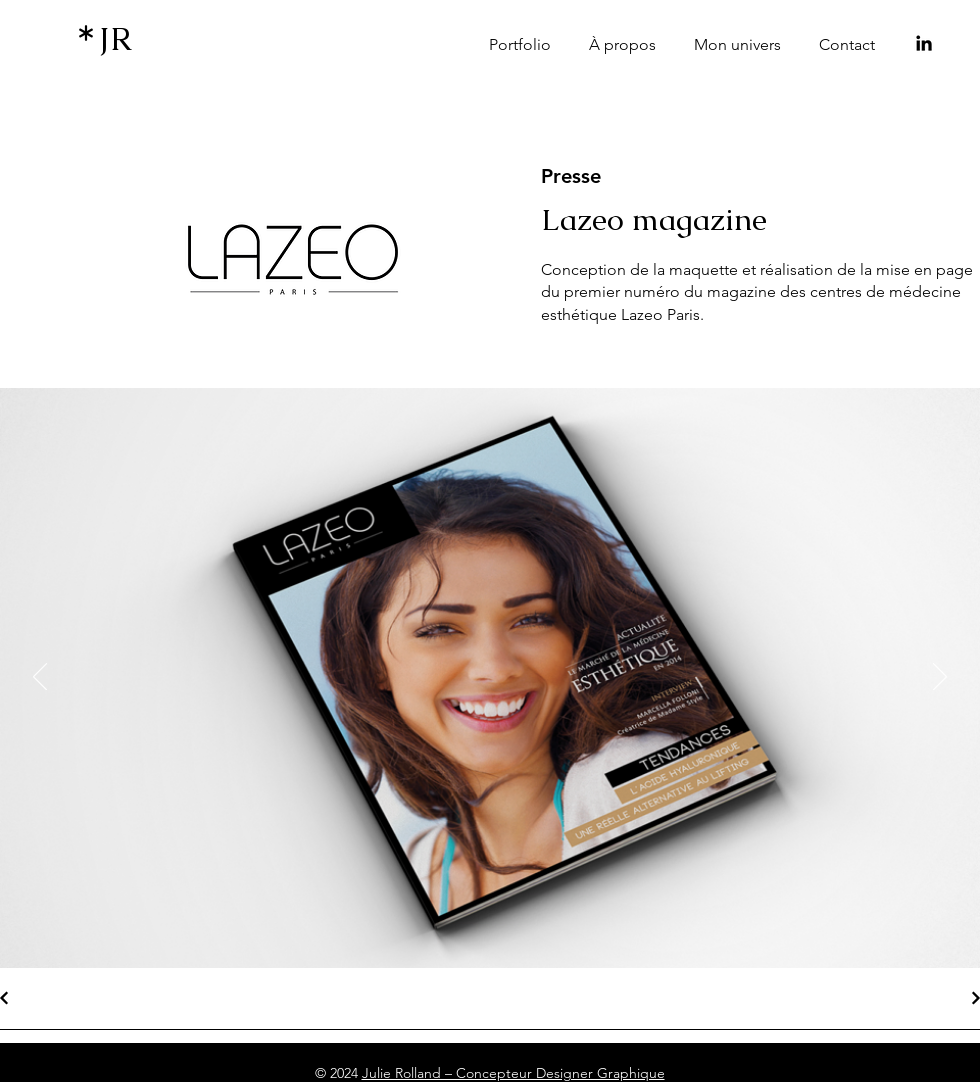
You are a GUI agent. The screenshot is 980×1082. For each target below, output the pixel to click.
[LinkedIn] (924, 43)
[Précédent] (40, 678)
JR (115, 38)
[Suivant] (940, 678)
